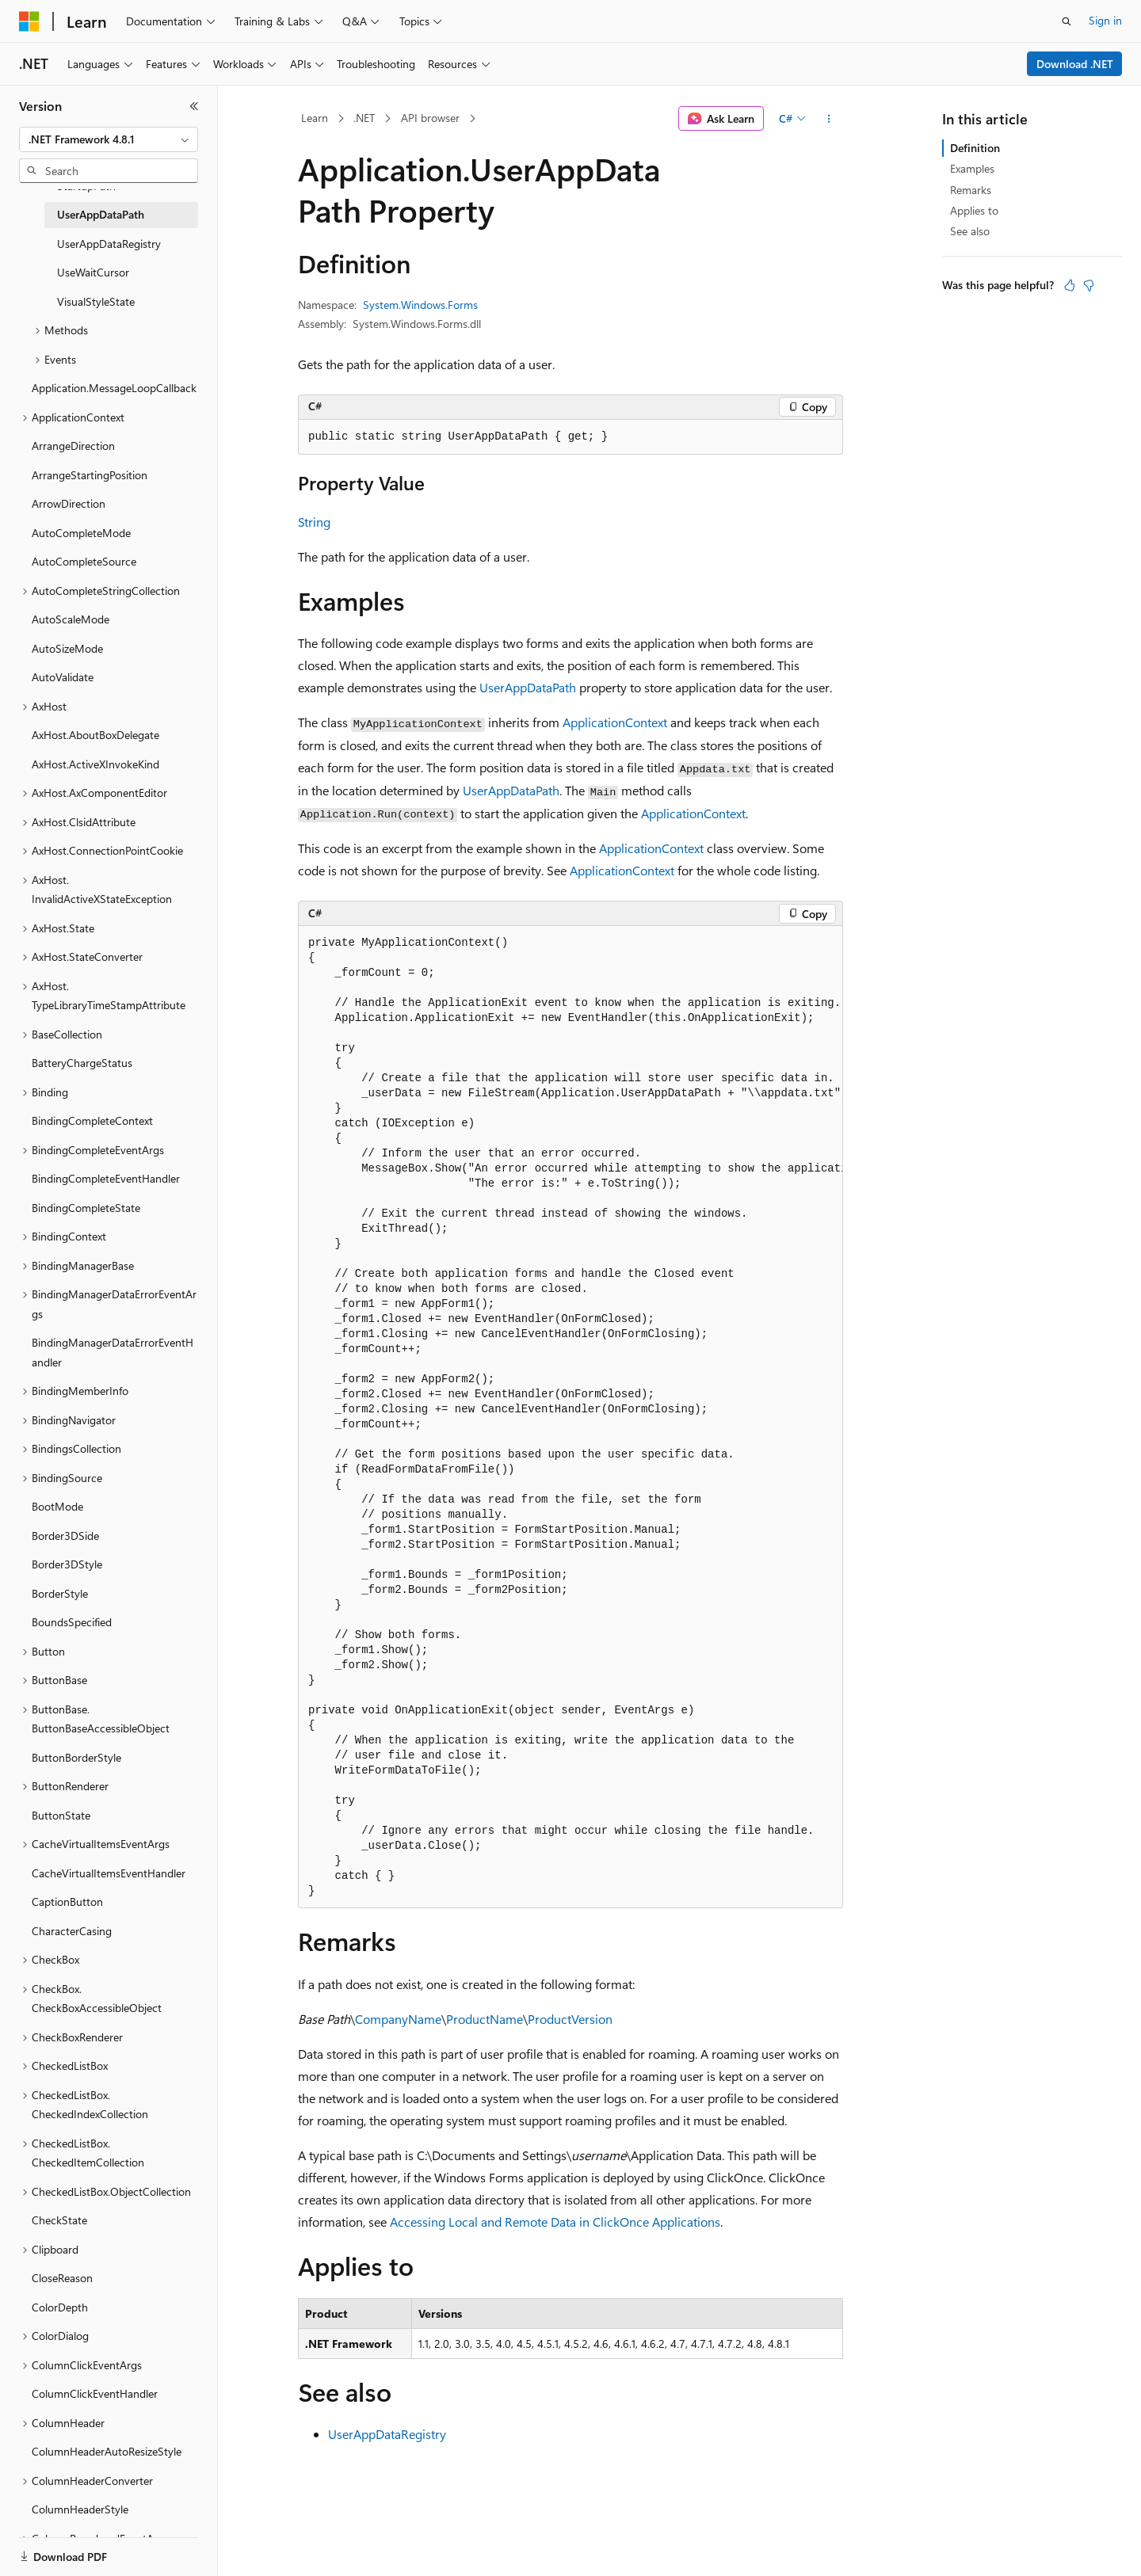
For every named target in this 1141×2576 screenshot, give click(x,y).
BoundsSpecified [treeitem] (72, 1621)
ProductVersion (570, 2018)
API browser (430, 117)
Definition (975, 147)
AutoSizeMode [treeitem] (67, 648)
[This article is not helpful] (1088, 285)
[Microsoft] (29, 21)
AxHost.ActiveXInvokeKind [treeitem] (95, 764)
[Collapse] (194, 106)
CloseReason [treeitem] (62, 2277)
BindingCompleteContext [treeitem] (92, 1120)
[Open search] (1066, 21)
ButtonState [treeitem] (61, 1815)
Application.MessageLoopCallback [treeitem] (114, 387)
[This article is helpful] (1069, 285)
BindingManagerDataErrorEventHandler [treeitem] (112, 1352)
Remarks (970, 189)
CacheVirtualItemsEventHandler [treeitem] (108, 1873)
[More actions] (829, 118)
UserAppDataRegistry (387, 2433)
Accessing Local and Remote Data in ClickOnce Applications (555, 2221)
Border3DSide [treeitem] (65, 1535)
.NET (364, 117)
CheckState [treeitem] (59, 2219)
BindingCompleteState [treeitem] (86, 1207)
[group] (570, 1417)
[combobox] (108, 139)
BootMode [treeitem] (57, 1506)
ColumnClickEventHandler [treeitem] (95, 2393)
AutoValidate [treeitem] (62, 676)
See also (970, 230)
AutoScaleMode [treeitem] (70, 619)
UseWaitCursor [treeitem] (93, 272)
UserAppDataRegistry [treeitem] (109, 243)
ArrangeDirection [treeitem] (73, 445)
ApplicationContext (615, 722)
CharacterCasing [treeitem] (72, 1930)
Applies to (974, 210)
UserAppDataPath (527, 687)
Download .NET (1074, 63)
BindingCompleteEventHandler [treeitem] (106, 1178)
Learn (314, 117)
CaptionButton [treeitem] (67, 1901)
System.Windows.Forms (420, 304)
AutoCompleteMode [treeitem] (81, 532)
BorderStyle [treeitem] (60, 1593)
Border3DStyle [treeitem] (67, 1564)
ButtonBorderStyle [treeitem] (76, 1757)
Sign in (1105, 20)
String (314, 521)
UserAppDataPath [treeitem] (100, 214)
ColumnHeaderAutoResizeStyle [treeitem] (106, 2451)
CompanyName (398, 2018)
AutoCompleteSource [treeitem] (84, 561)
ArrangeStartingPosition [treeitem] (89, 474)
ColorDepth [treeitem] (60, 2307)
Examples (972, 168)
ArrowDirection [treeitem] (68, 503)
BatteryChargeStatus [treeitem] (82, 1062)
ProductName (484, 2018)
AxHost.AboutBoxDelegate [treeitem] (95, 734)
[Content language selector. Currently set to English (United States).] (91, 2546)
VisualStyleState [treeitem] (96, 301)
